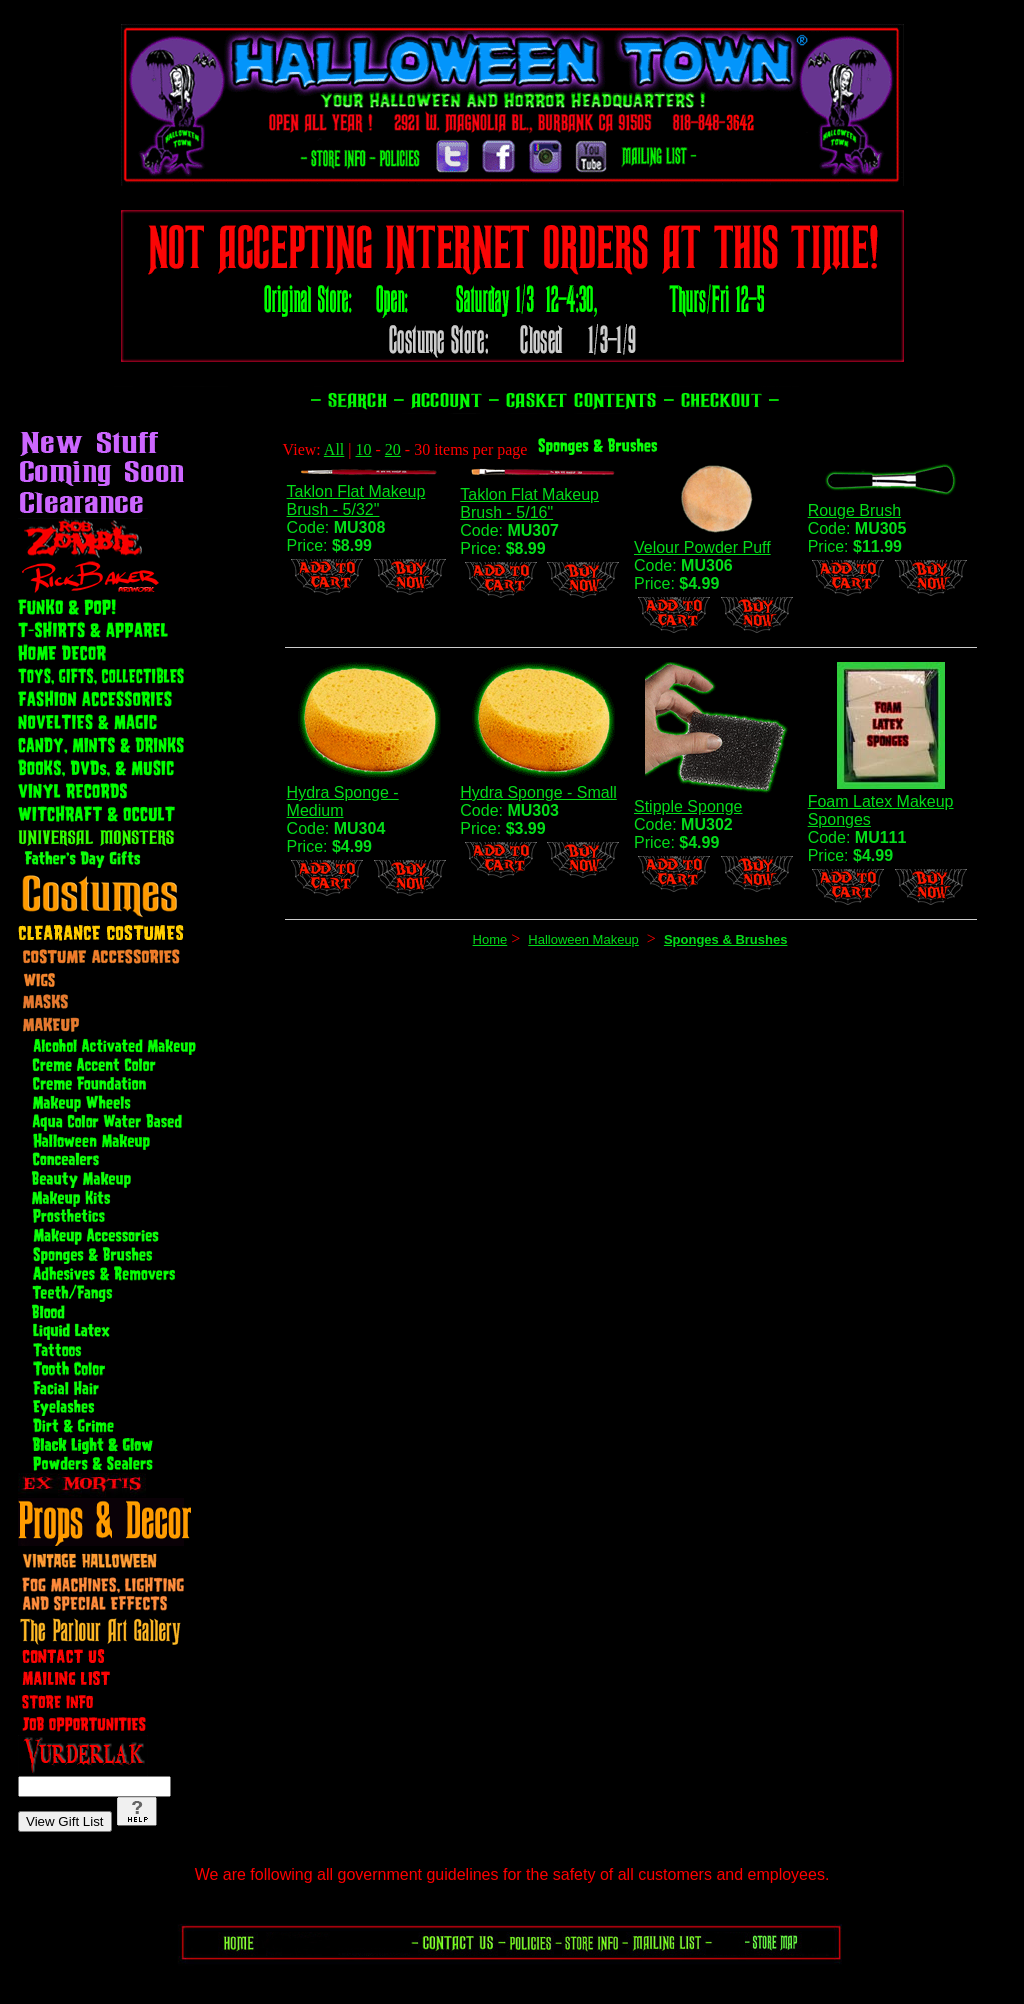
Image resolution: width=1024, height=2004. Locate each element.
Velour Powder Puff (702, 547)
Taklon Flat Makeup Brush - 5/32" (356, 500)
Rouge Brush (854, 510)
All (334, 449)
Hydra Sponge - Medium (343, 801)
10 (364, 449)
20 (393, 449)
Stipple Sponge (688, 806)
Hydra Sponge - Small (538, 792)
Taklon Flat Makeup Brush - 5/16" (529, 503)
